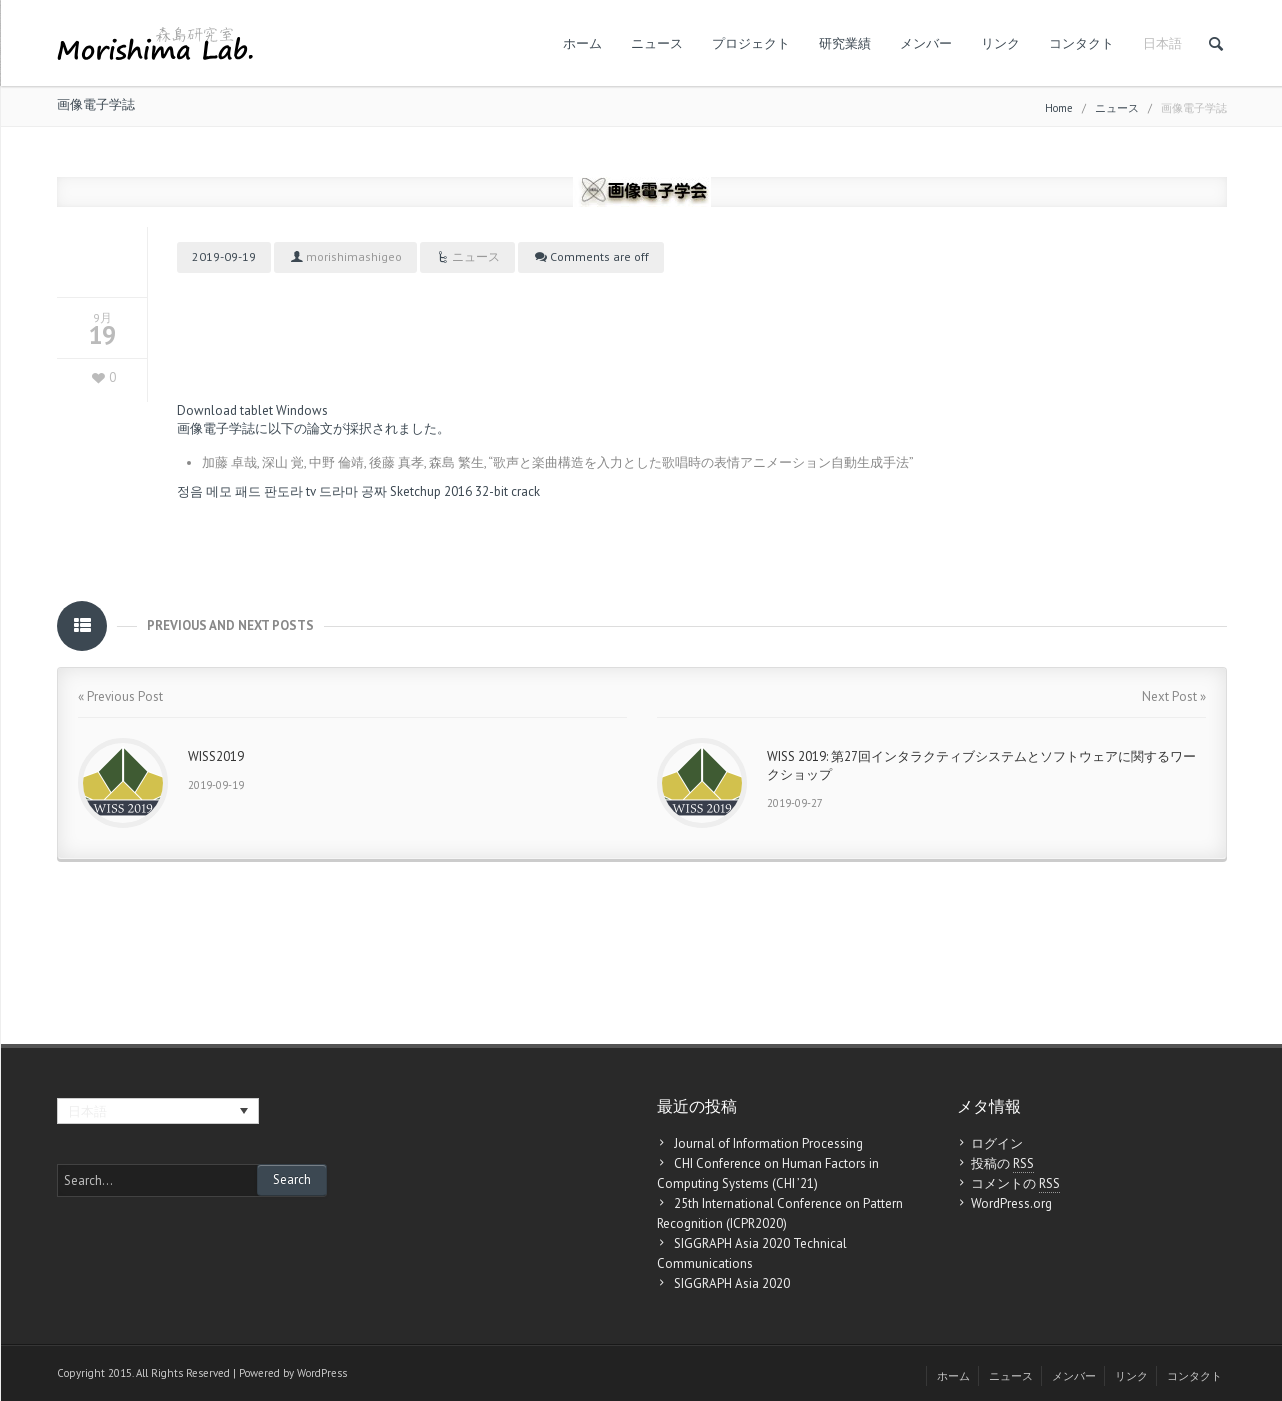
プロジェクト (751, 43)
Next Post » (1174, 696)
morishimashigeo (354, 256)
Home (1059, 108)
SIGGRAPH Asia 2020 (732, 1283)
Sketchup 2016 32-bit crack (465, 491)
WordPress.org (1011, 1203)
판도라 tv (290, 491)
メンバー (926, 43)
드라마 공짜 (353, 491)
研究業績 (845, 43)
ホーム (582, 43)
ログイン (997, 1143)
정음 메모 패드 (219, 491)
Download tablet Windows (252, 410)
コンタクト (1081, 43)
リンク (1000, 43)
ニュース (657, 43)
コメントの (1015, 1184)
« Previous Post (120, 696)
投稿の (1002, 1164)
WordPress (322, 1373)
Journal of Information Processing (768, 1143)
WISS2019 (216, 756)
